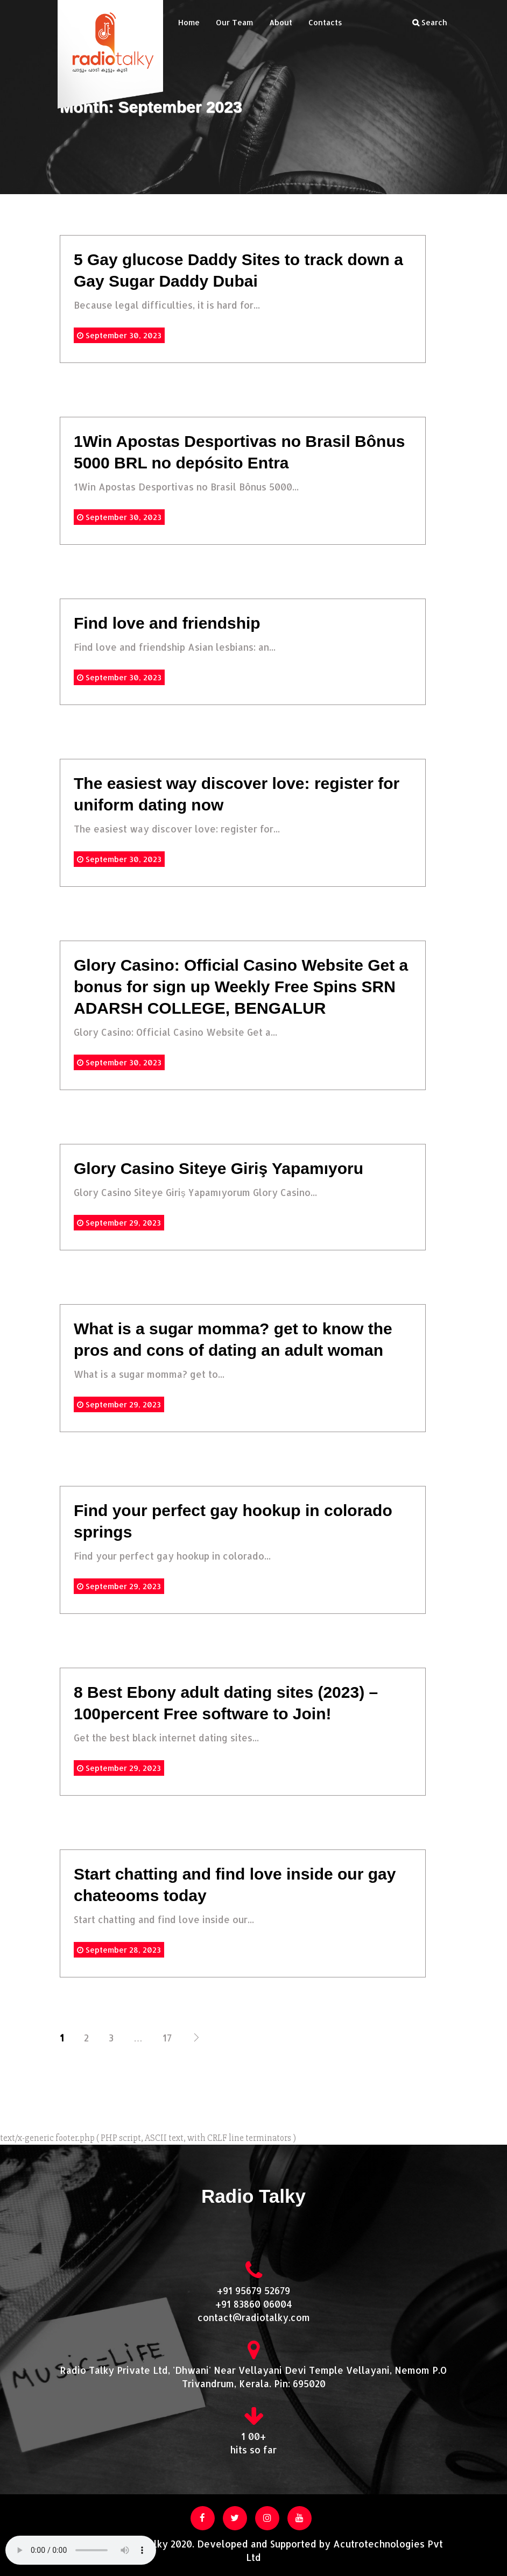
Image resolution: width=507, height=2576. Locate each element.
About (280, 22)
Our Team (234, 22)
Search (429, 22)
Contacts (325, 22)
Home (189, 22)
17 (167, 2038)
